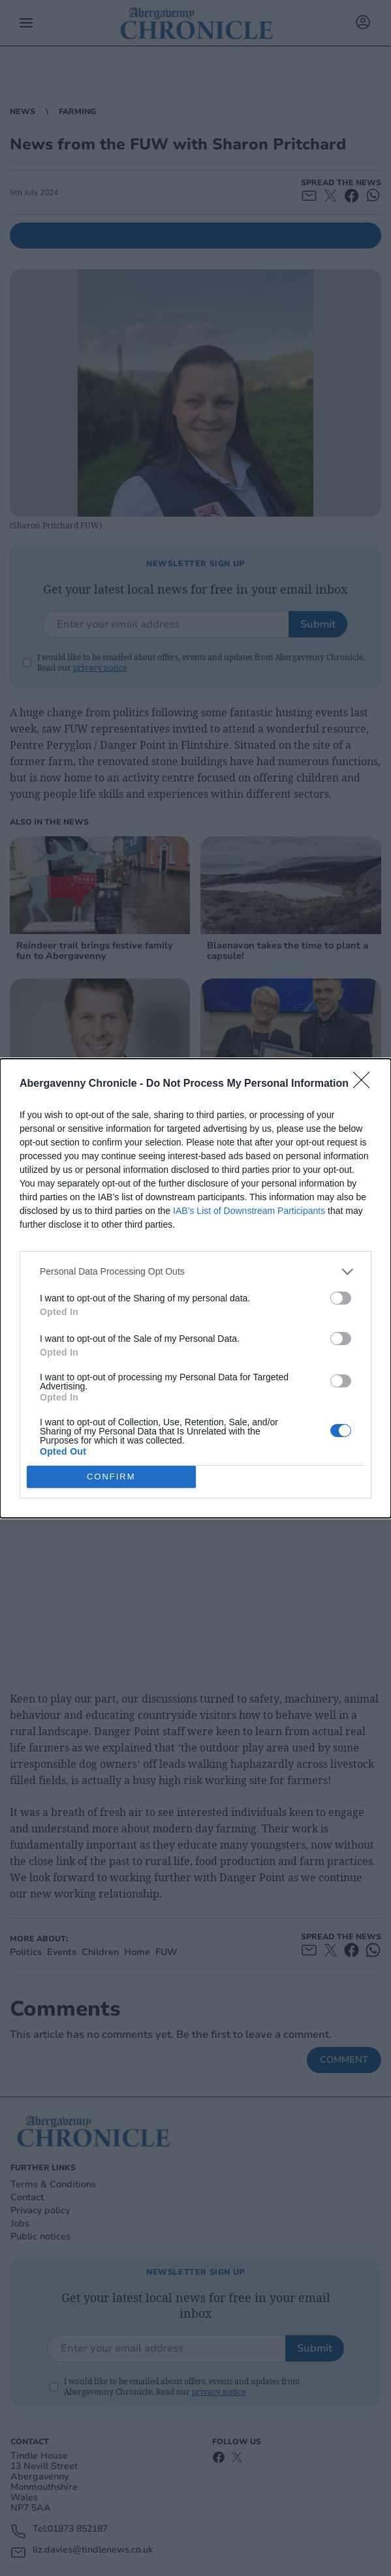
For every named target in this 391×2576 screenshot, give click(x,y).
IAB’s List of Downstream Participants (249, 1210)
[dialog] (195, 1288)
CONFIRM (111, 1476)
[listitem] (195, 1272)
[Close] (365, 1084)
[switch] (340, 1298)
